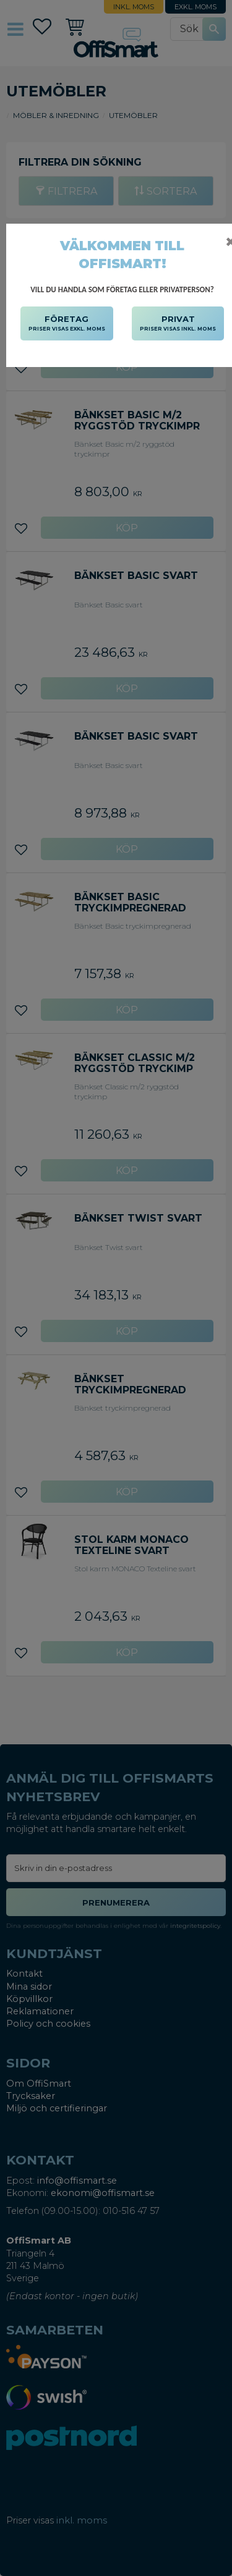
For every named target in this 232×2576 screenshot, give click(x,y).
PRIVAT (178, 324)
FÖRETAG (66, 324)
